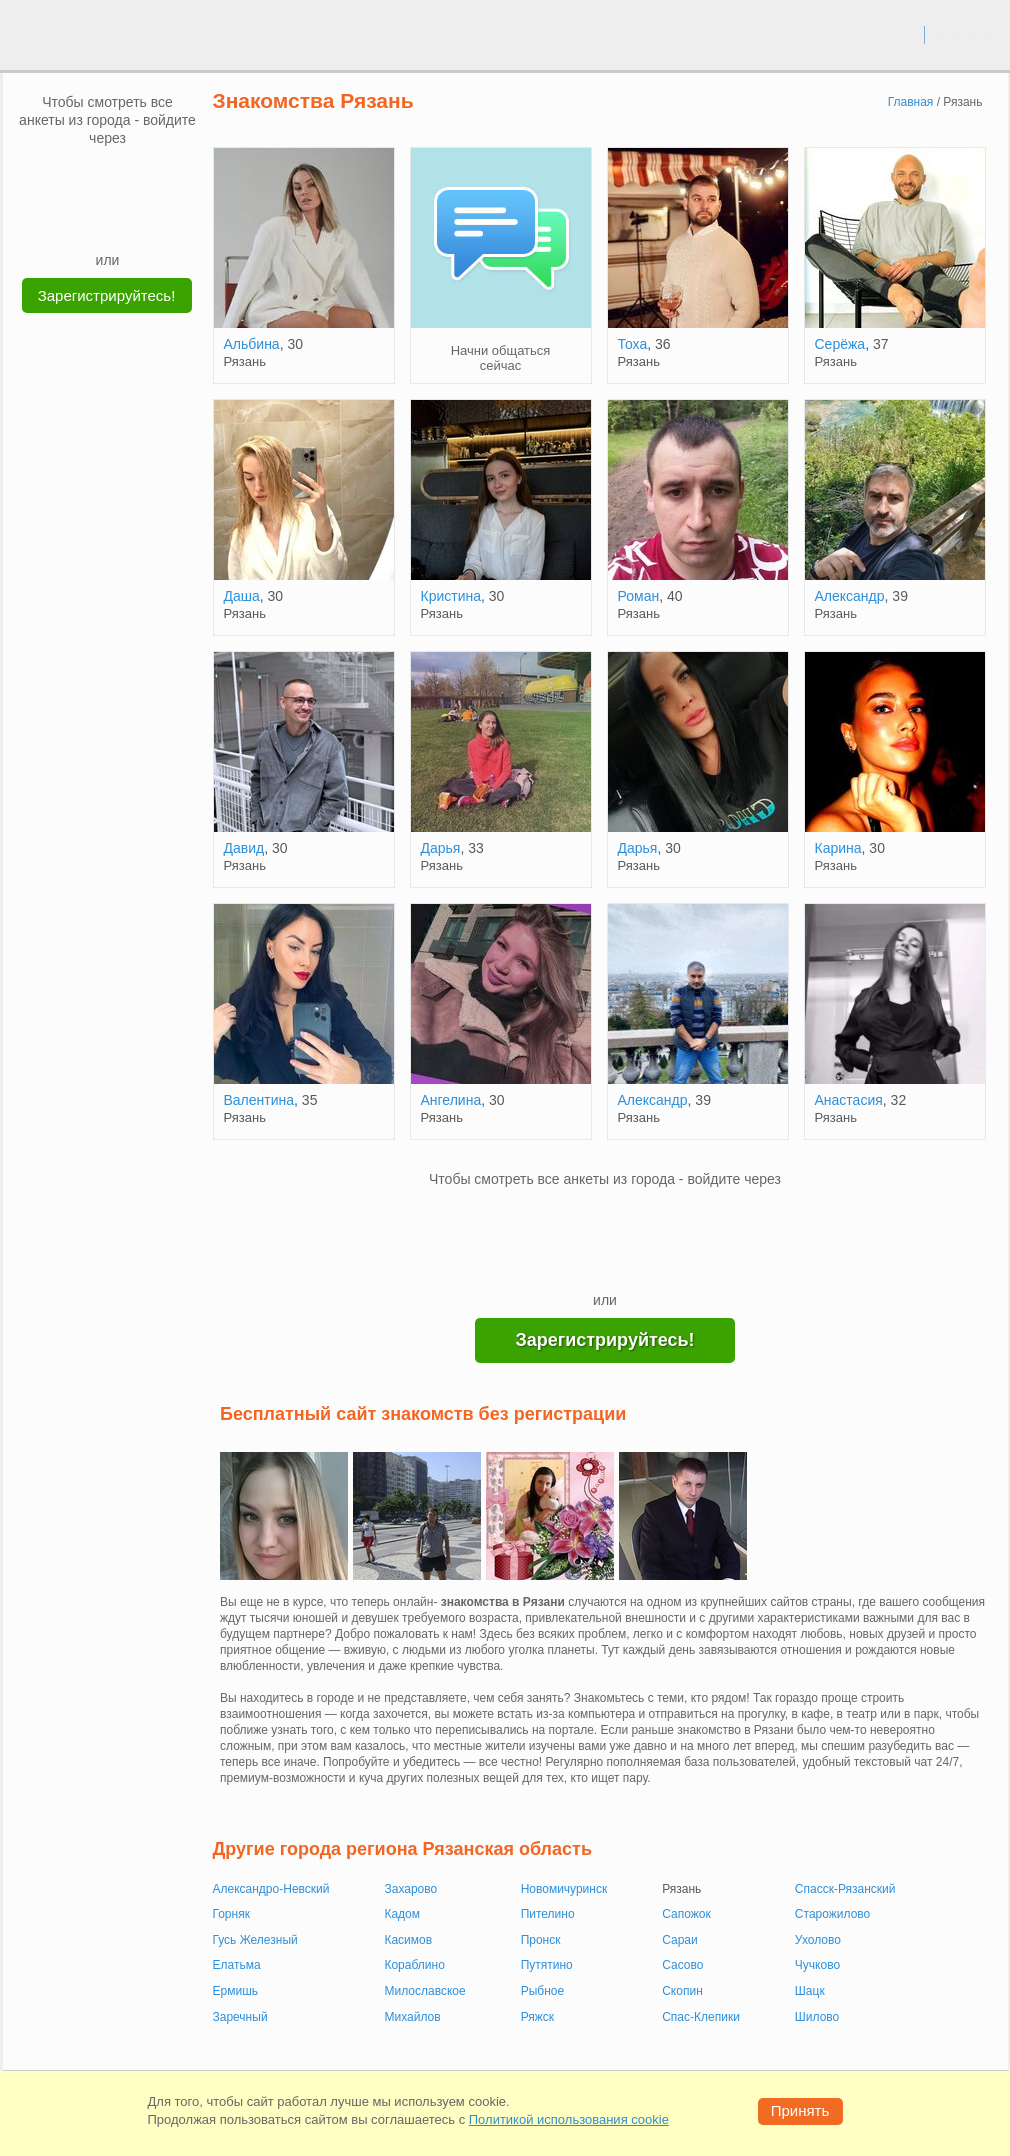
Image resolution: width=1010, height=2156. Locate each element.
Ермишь (236, 1991)
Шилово (817, 2017)
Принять (800, 2110)
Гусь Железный (255, 1940)
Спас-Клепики (701, 2017)
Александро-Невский (271, 1889)
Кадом (402, 1914)
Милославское (424, 1991)
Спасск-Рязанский (845, 1889)
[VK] (70, 177)
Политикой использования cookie (569, 2119)
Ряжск (537, 2017)
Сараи (680, 1940)
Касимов (408, 1940)
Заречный (240, 2017)
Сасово (682, 1965)
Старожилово (832, 1914)
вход (901, 34)
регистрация (966, 34)
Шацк (810, 1991)
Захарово (410, 1889)
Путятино (547, 1965)
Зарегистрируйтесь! (107, 295)
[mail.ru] (108, 177)
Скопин (682, 1991)
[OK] (146, 177)
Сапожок (686, 1914)
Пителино (548, 1914)
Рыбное (542, 1991)
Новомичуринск (564, 1889)
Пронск (541, 1940)
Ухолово (818, 1940)
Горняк (231, 1914)
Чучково (817, 1965)
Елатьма (237, 1965)
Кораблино (414, 1965)
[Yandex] (89, 220)
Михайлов (412, 2017)
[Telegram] (127, 220)
